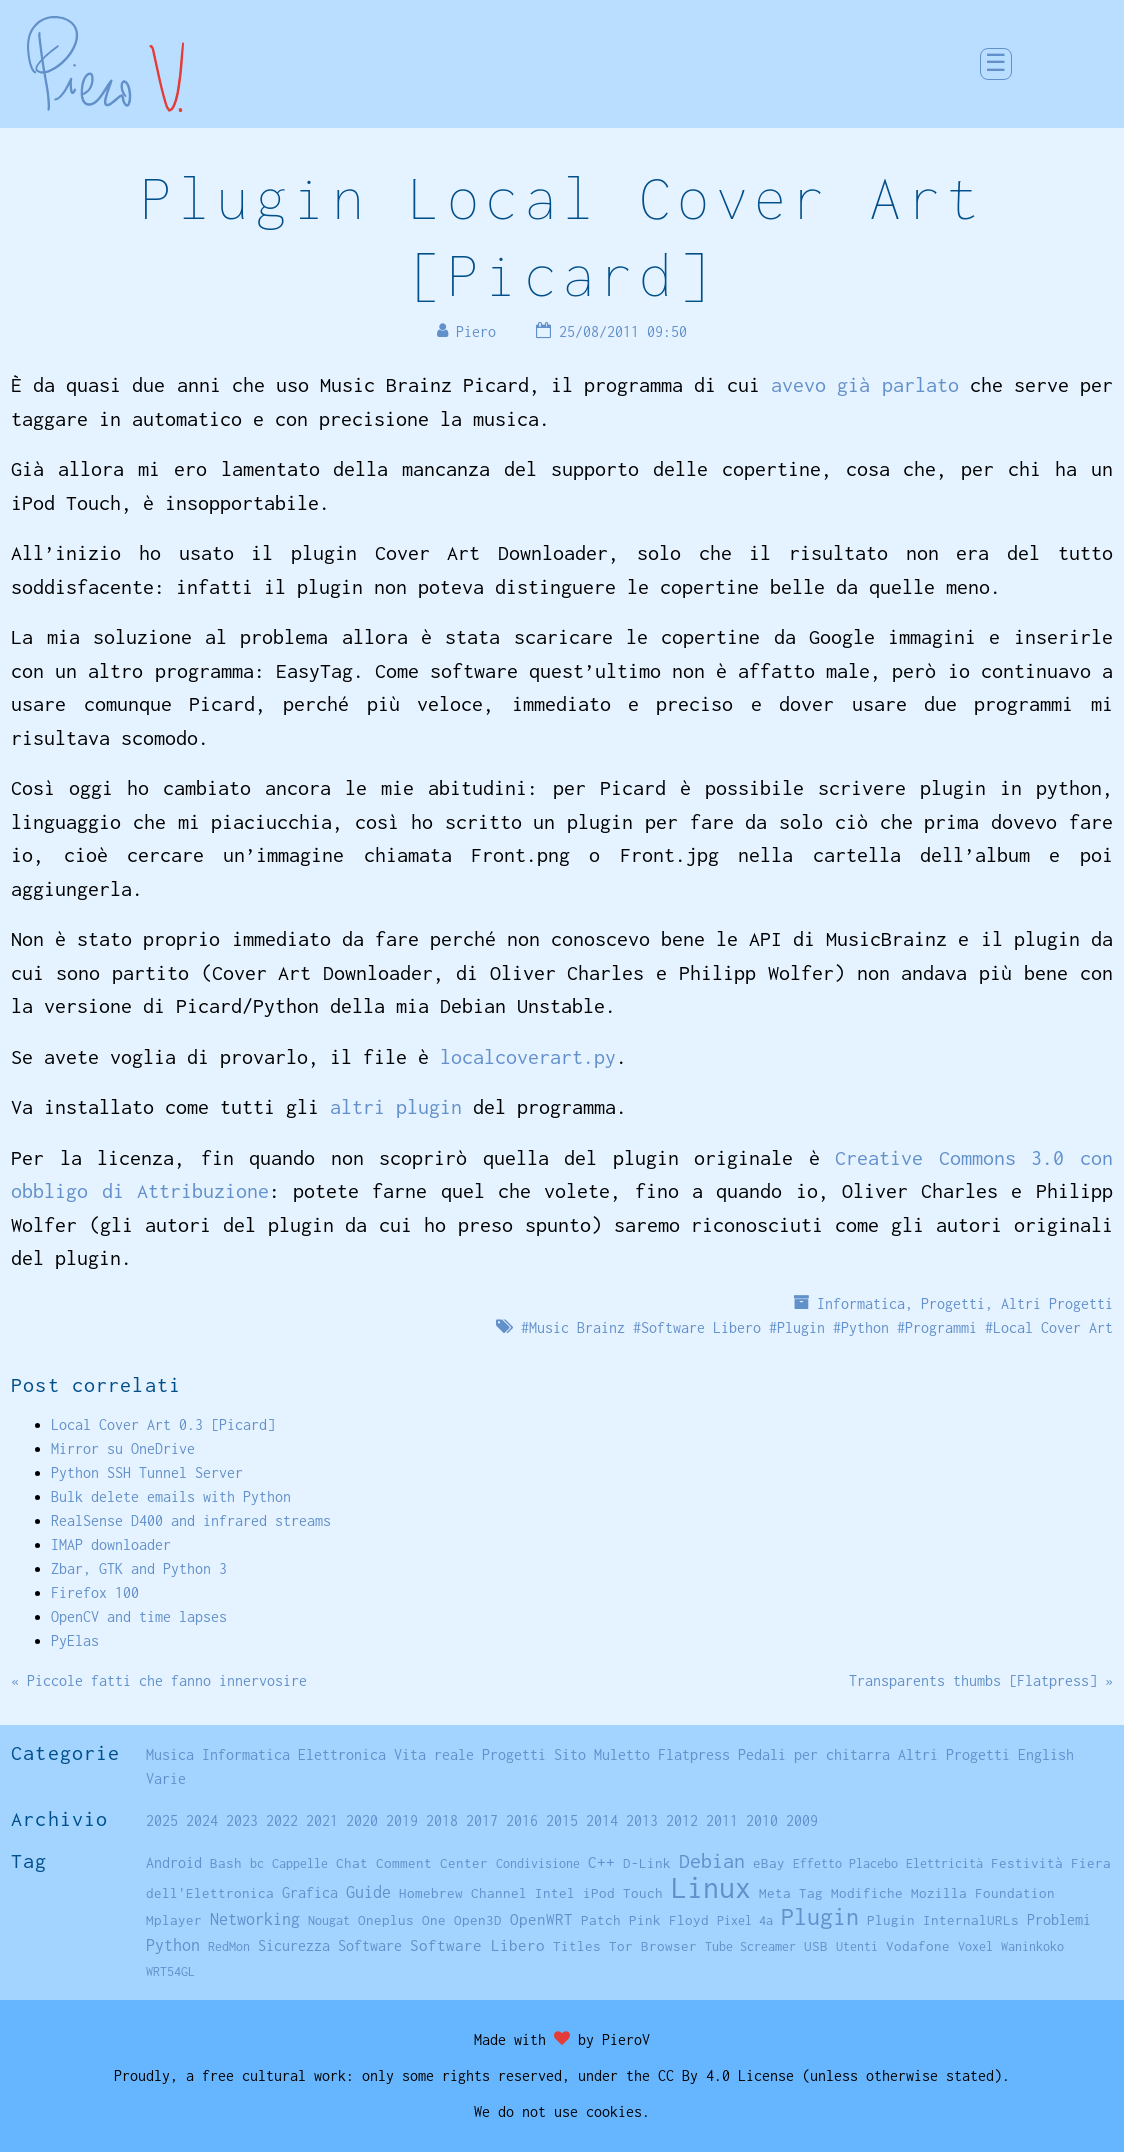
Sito (570, 1754)
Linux (711, 1887)
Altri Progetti (1057, 1303)
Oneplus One (402, 1920)
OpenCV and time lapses (139, 1616)
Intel (555, 1893)
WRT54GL (170, 1971)
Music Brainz (577, 1327)
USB (816, 1946)
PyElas (75, 1640)
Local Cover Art (1053, 1327)
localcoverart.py (528, 1056)
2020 (362, 1820)
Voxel (975, 1946)
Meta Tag (791, 1893)
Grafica (310, 1892)
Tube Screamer (750, 1946)
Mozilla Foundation (983, 1893)
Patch (601, 1920)
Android (174, 1863)
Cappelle (300, 1863)
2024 (202, 1820)
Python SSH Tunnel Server (147, 1472)
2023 (242, 1820)
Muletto (622, 1754)
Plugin (801, 1327)
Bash (226, 1863)
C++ (601, 1862)
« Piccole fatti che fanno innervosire (159, 1680)
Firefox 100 (95, 1592)
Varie (166, 1778)
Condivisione (538, 1863)
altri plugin (396, 1106)
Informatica (861, 1303)
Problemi (1059, 1919)
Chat (352, 1863)
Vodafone (918, 1946)
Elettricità (944, 1863)
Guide (368, 1892)
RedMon (229, 1946)
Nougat (329, 1920)
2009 (802, 1820)
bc (257, 1863)
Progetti (953, 1303)
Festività (1027, 1863)
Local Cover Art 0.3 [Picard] (163, 1424)
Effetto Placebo (845, 1863)
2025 (162, 1820)
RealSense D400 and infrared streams (191, 1520)
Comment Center (432, 1863)
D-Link (647, 1863)
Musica (170, 1754)
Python (865, 1327)
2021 (322, 1820)
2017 (482, 1820)
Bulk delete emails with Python (171, 1496)
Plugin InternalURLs (943, 1920)
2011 (722, 1820)
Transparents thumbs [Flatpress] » (981, 1680)
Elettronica (342, 1754)
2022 (282, 1820)
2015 (562, 1820)
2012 (682, 1820)
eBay (769, 1863)
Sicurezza (294, 1945)
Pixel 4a (745, 1920)
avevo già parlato (864, 384)
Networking (255, 1918)
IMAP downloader (111, 1544)
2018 (442, 1820)
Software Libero (701, 1327)
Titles (577, 1946)
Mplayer (174, 1920)
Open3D (478, 1920)
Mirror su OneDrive (123, 1448)
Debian (712, 1860)
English (1046, 1754)
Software (370, 1945)
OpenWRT (541, 1919)
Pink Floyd (669, 1920)
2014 (602, 1820)
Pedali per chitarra (814, 1754)
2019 (402, 1820)
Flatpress (694, 1754)
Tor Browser (653, 1946)
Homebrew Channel (463, 1893)
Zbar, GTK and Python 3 (139, 1568)
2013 (642, 1820)
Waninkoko (1032, 1946)
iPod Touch (623, 1893)
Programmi (941, 1327)
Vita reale (434, 1754)
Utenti (857, 1946)
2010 (762, 1820)
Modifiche (867, 1893)
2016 (522, 1820)
